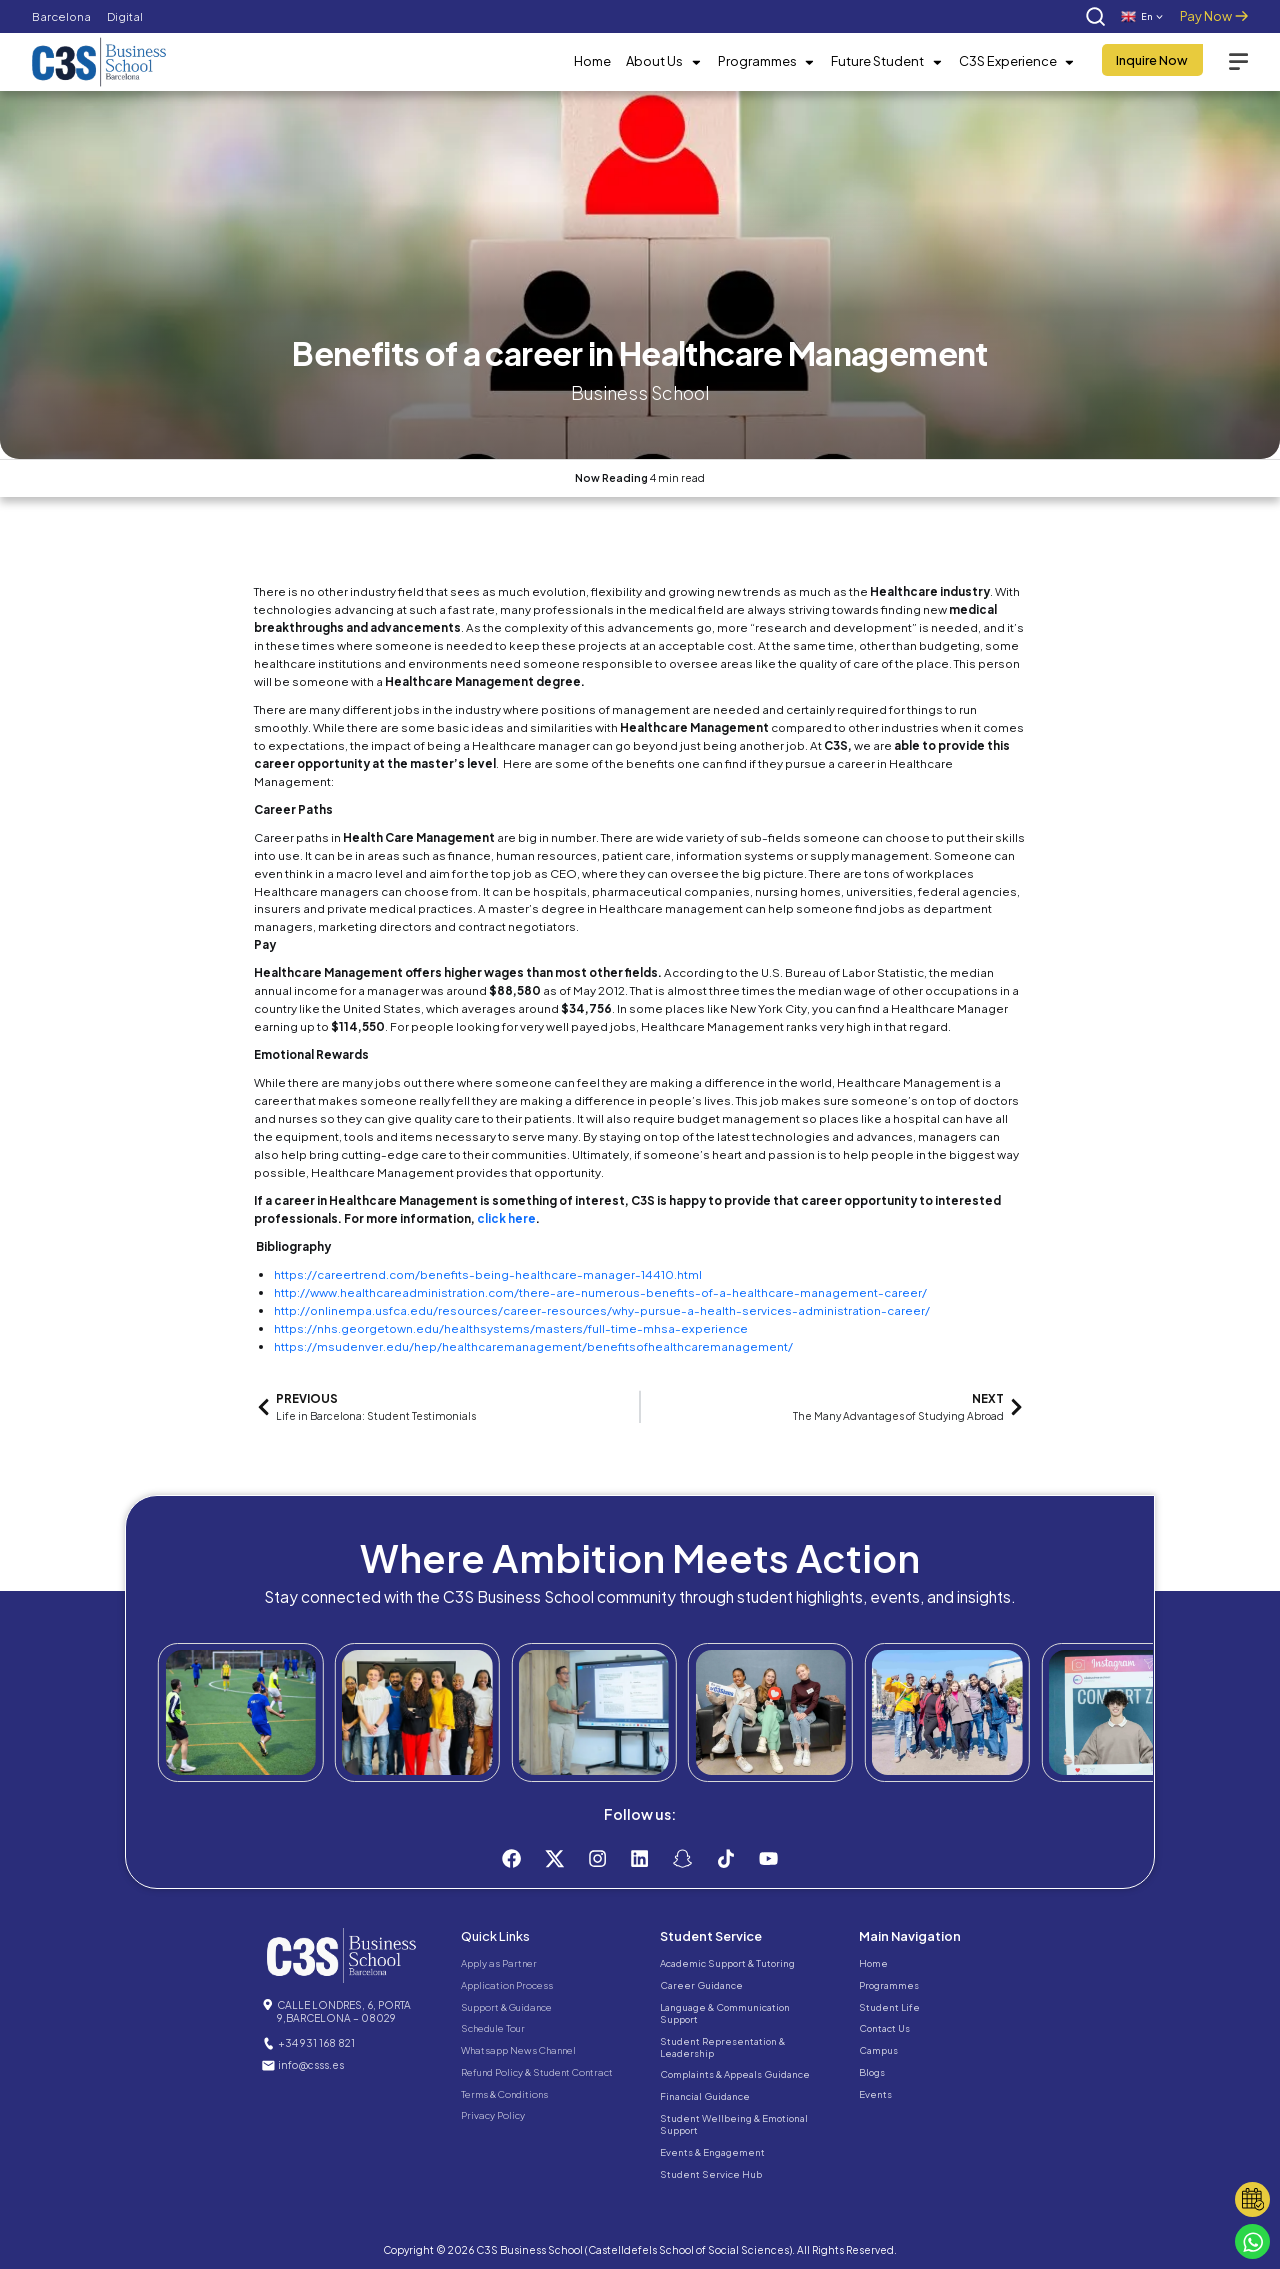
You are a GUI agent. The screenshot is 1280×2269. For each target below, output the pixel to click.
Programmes (767, 62)
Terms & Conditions (504, 2094)
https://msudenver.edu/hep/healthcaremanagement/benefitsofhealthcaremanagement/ (533, 1346)
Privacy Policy (493, 2115)
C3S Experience (1017, 62)
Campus (878, 2050)
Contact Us (884, 2028)
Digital (125, 16)
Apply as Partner (499, 1963)
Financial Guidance (705, 2096)
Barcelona (61, 16)
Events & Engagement (712, 2152)
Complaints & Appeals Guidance (735, 2074)
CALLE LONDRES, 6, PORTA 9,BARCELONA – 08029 (344, 2011)
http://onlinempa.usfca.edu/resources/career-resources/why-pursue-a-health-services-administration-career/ (602, 1310)
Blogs (872, 2072)
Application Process (507, 1985)
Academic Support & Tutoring (727, 1963)
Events (875, 2094)
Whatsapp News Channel (518, 2050)
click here (506, 1218)
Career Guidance (701, 1985)
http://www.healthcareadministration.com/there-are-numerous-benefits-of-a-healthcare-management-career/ (600, 1292)
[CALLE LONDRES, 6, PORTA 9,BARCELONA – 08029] (268, 2005)
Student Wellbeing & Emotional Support (734, 2124)
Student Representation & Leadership (722, 2047)
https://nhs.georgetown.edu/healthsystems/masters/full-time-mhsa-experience (511, 1328)
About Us (664, 62)
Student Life (889, 2007)
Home (592, 61)
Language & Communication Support (725, 2013)
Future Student (887, 62)
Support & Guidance (506, 2007)
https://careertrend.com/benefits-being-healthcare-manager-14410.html (488, 1274)
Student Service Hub (711, 2174)
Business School (640, 392)
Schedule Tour (493, 2028)
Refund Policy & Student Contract (537, 2072)
